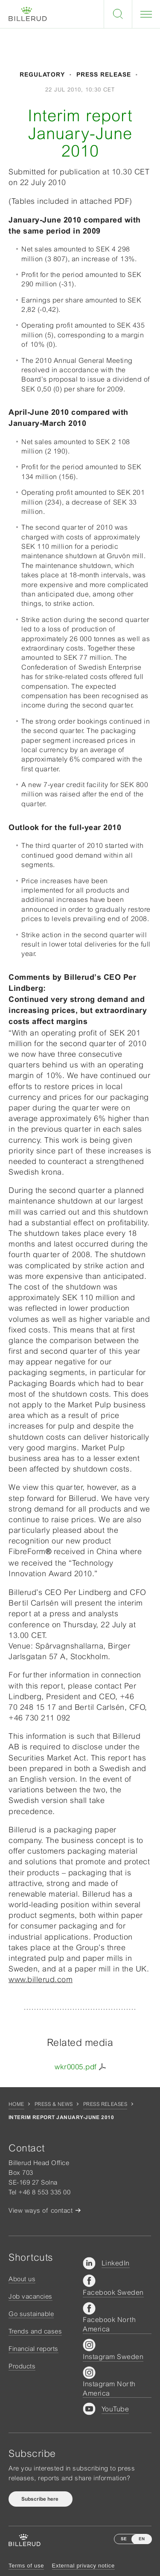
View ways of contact (41, 2210)
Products (22, 2366)
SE (124, 2538)
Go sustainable (31, 2313)
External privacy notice (83, 2565)
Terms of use (26, 2565)
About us (22, 2278)
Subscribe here (40, 2499)
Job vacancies (30, 2296)
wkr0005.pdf (76, 2067)
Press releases (105, 2104)
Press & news (54, 2104)
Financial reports (33, 2348)
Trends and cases (35, 2331)
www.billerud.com (41, 1979)
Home (16, 2104)
